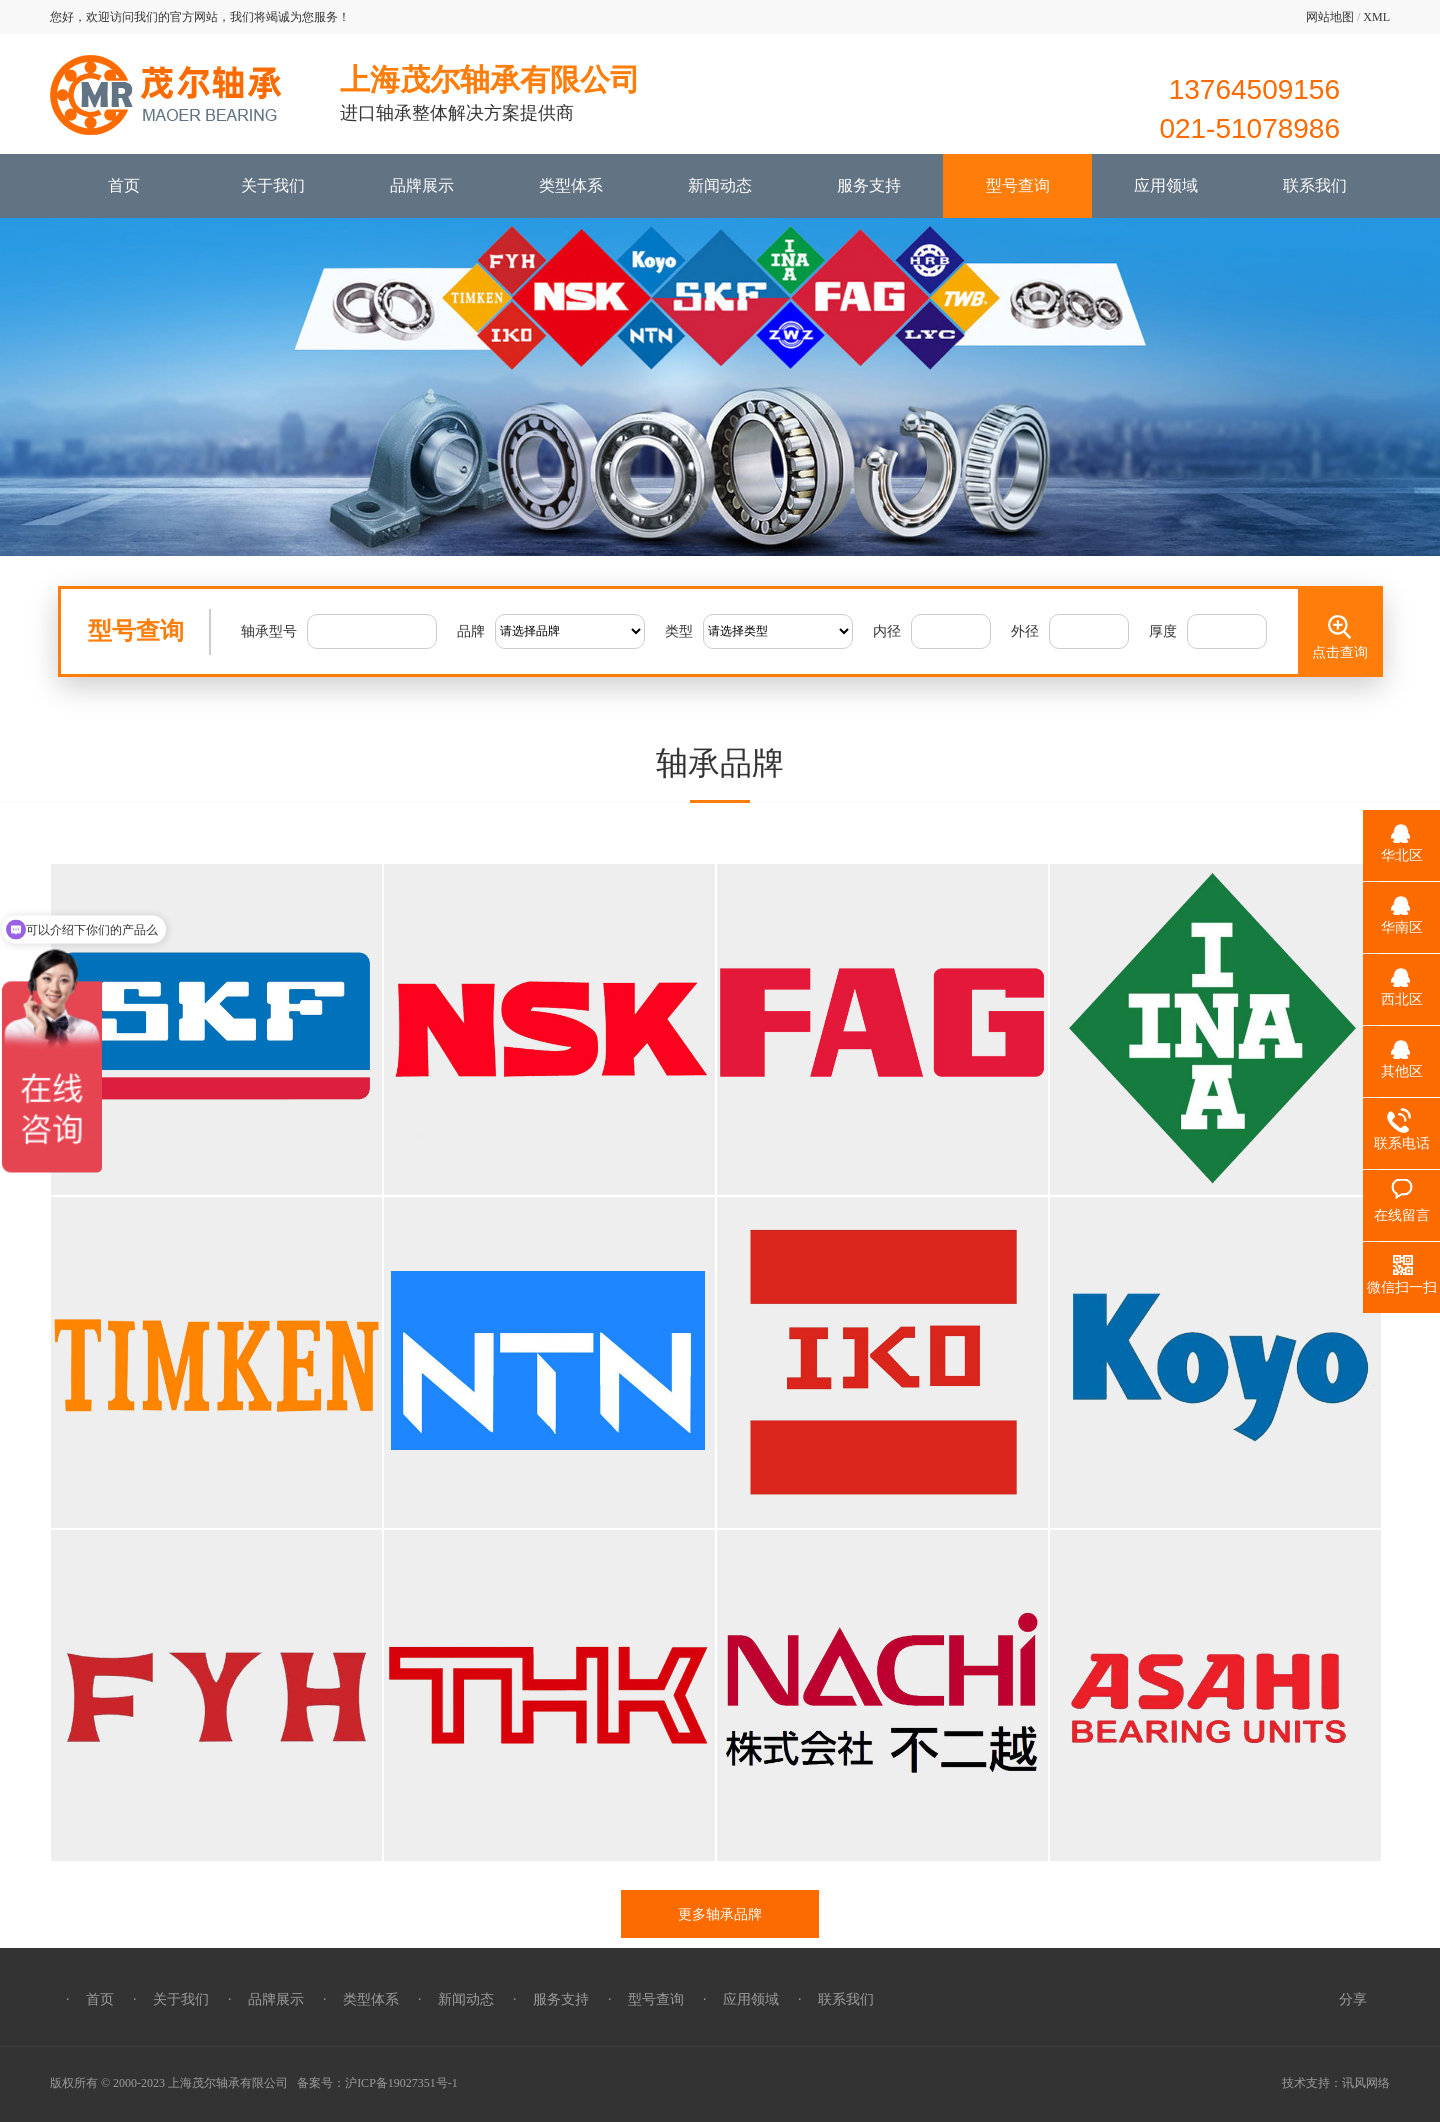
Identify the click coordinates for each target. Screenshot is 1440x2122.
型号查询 (1018, 185)
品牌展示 (422, 185)
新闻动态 (720, 185)
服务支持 (869, 185)
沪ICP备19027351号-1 (401, 2083)
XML (1376, 17)
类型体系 (571, 185)
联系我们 (1315, 185)
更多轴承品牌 (720, 1914)
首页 (124, 185)
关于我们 (273, 185)
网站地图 (1330, 17)
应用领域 (1166, 185)
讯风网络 (1366, 2083)
